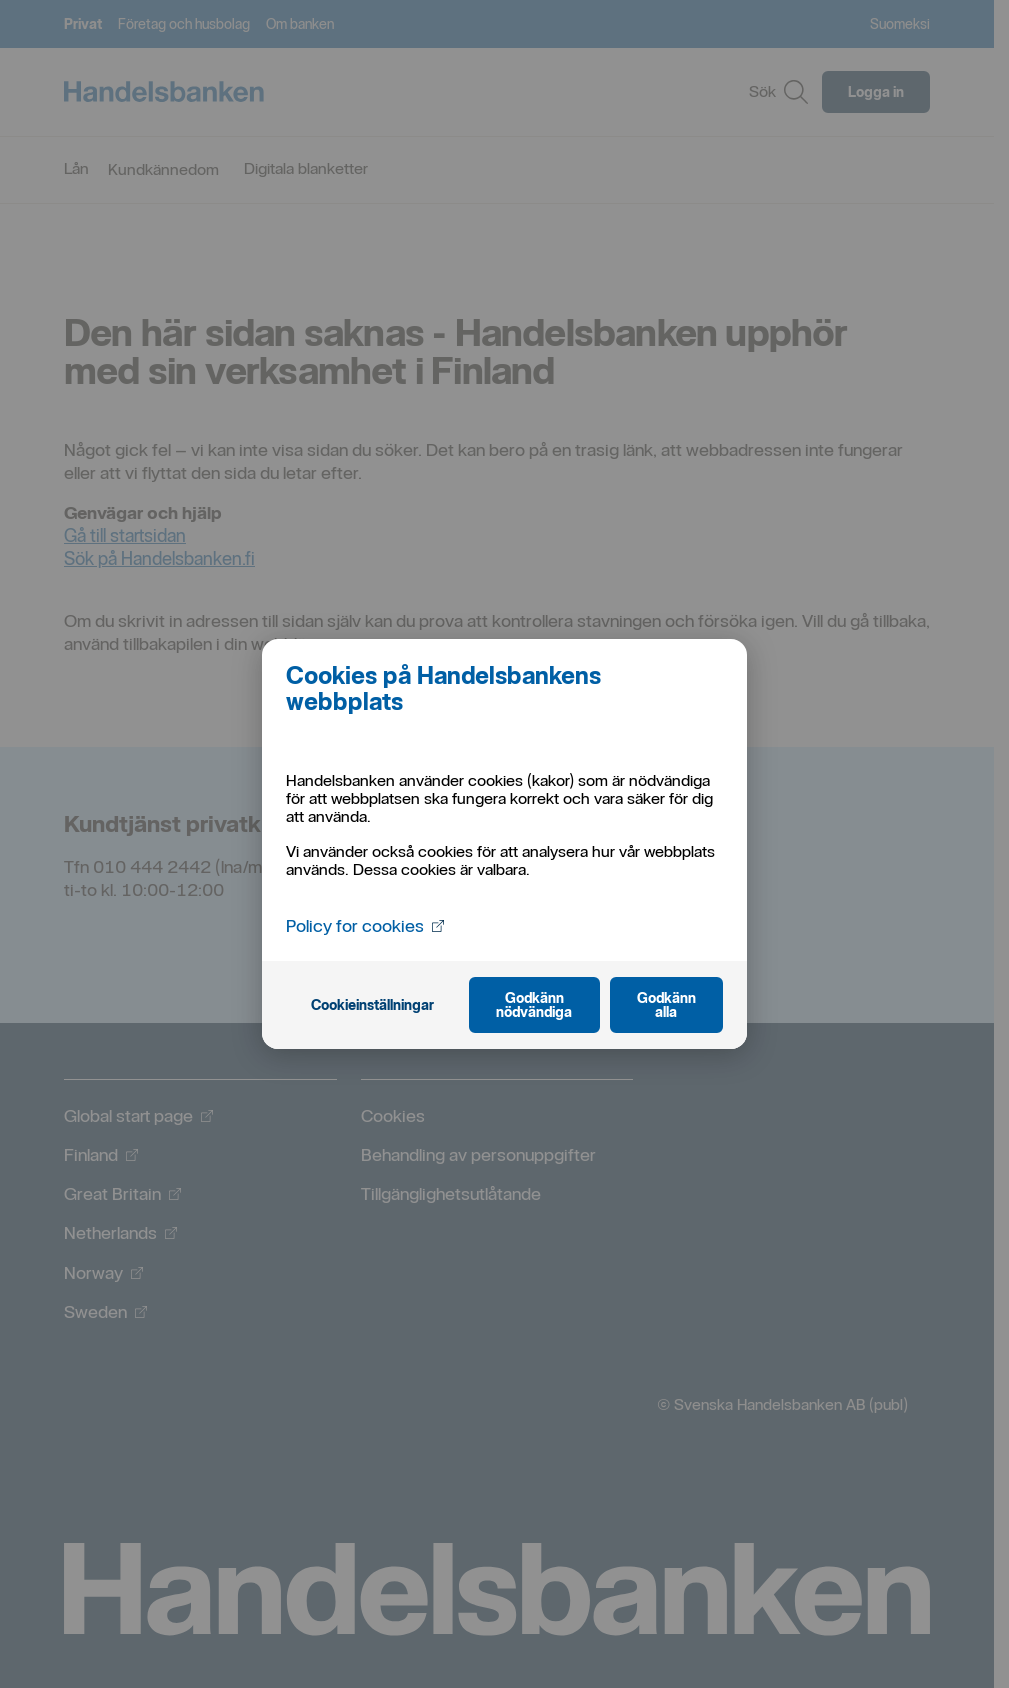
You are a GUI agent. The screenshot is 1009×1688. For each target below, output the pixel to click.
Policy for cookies (365, 925)
